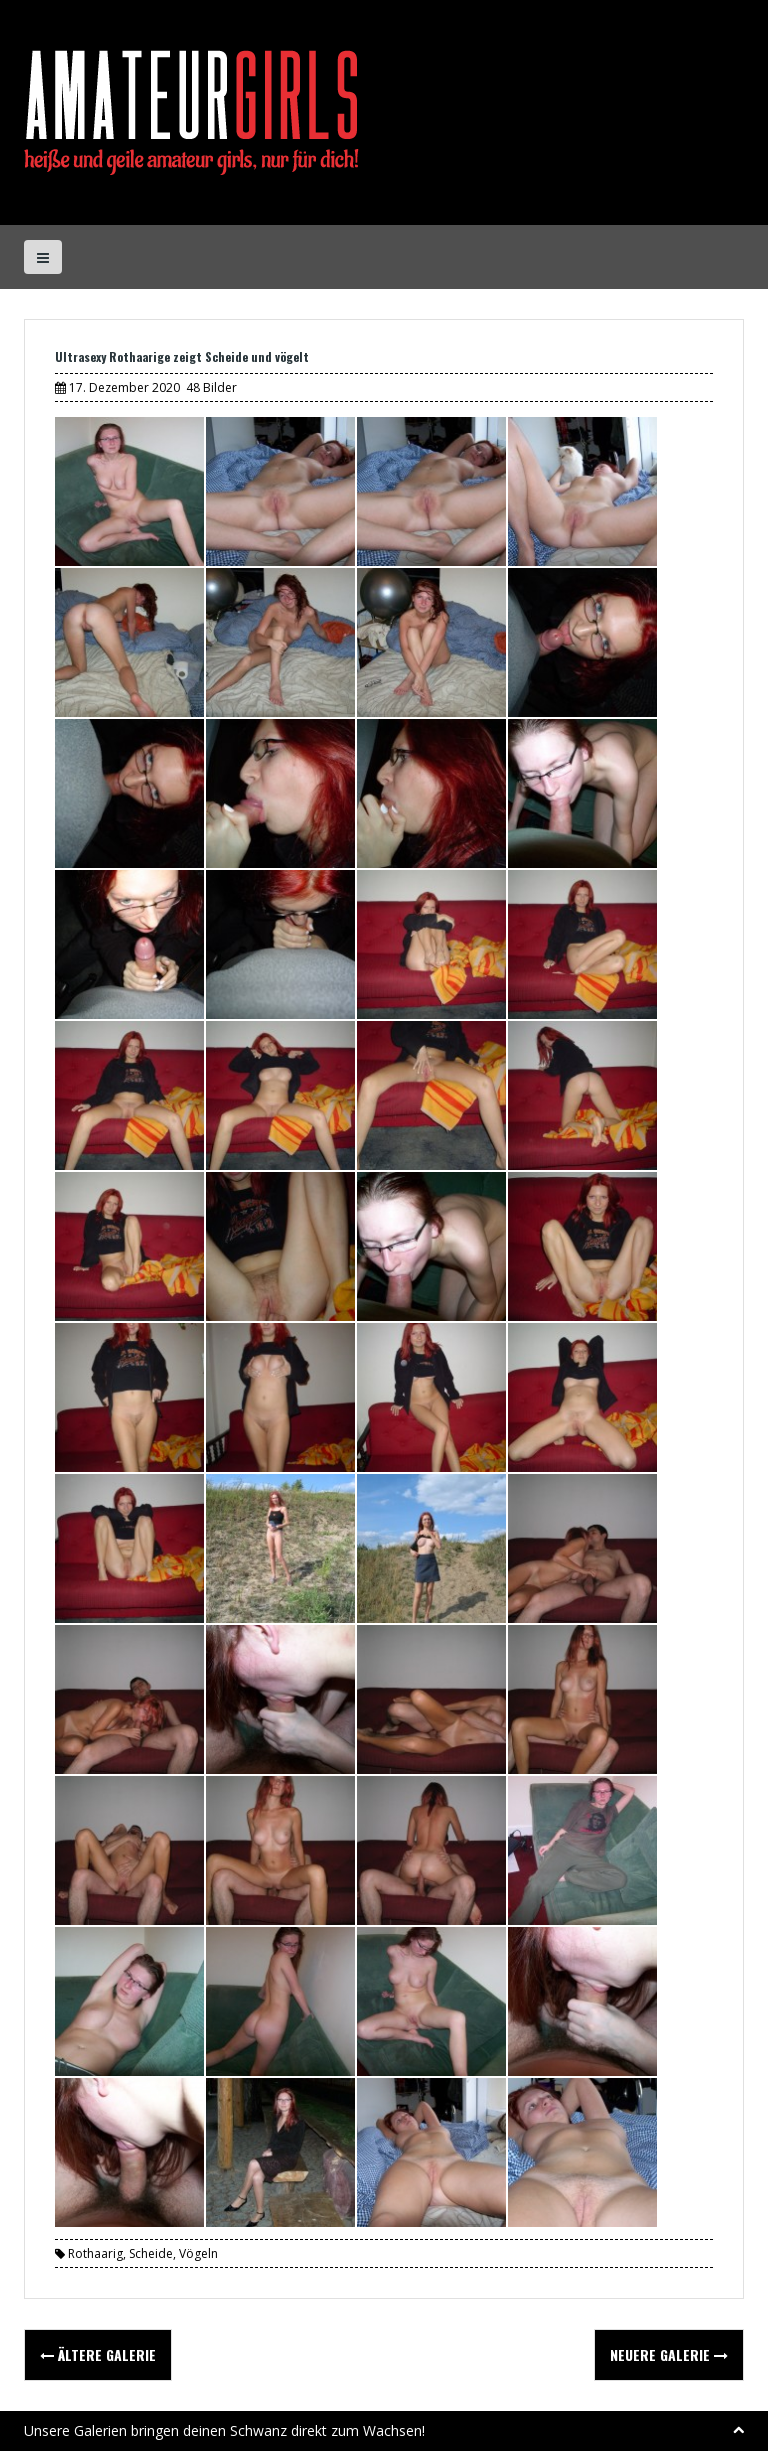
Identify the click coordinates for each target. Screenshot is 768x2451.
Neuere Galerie (669, 2354)
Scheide (151, 2253)
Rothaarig (95, 2253)
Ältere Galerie (98, 2354)
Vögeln (198, 2253)
